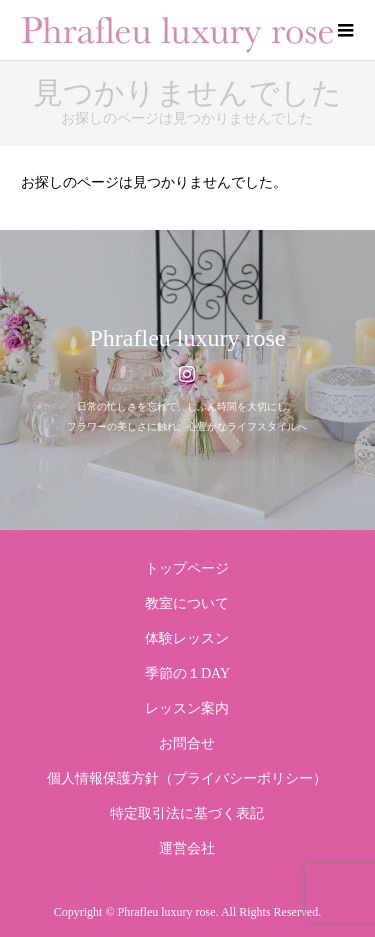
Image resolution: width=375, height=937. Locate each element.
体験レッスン (187, 638)
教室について (187, 603)
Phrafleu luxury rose (188, 338)
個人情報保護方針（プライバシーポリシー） (187, 778)
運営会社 (187, 848)
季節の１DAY (187, 673)
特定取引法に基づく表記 (187, 813)
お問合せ (187, 743)
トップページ (187, 568)
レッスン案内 (187, 708)
